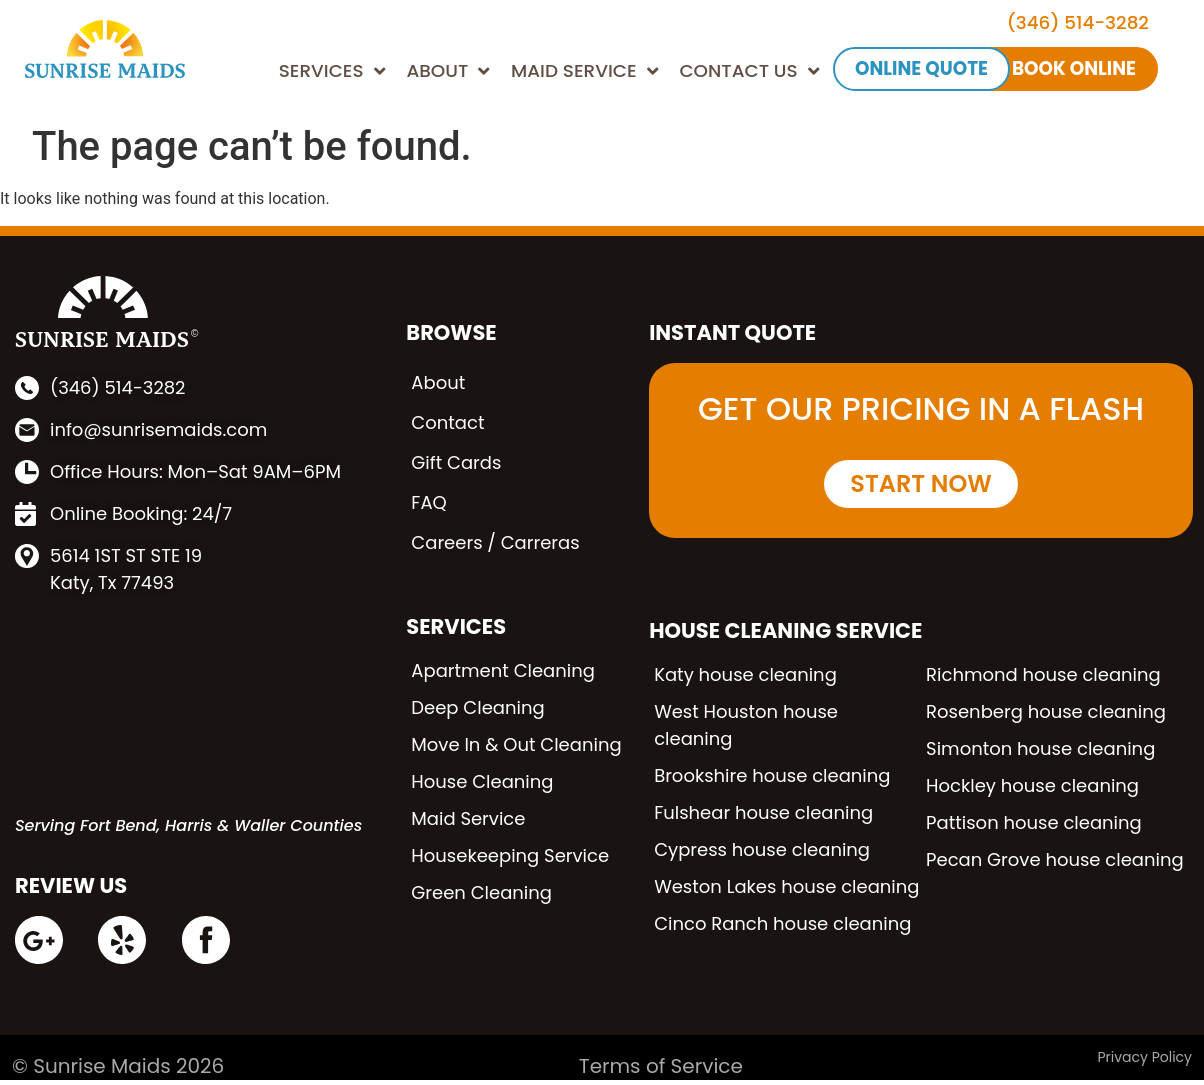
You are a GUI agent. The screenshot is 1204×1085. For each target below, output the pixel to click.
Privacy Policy (1144, 1057)
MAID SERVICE (585, 71)
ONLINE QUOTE (921, 68)
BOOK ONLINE (1074, 68)
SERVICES (332, 71)
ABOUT (448, 71)
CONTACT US (749, 71)
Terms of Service (661, 1066)
